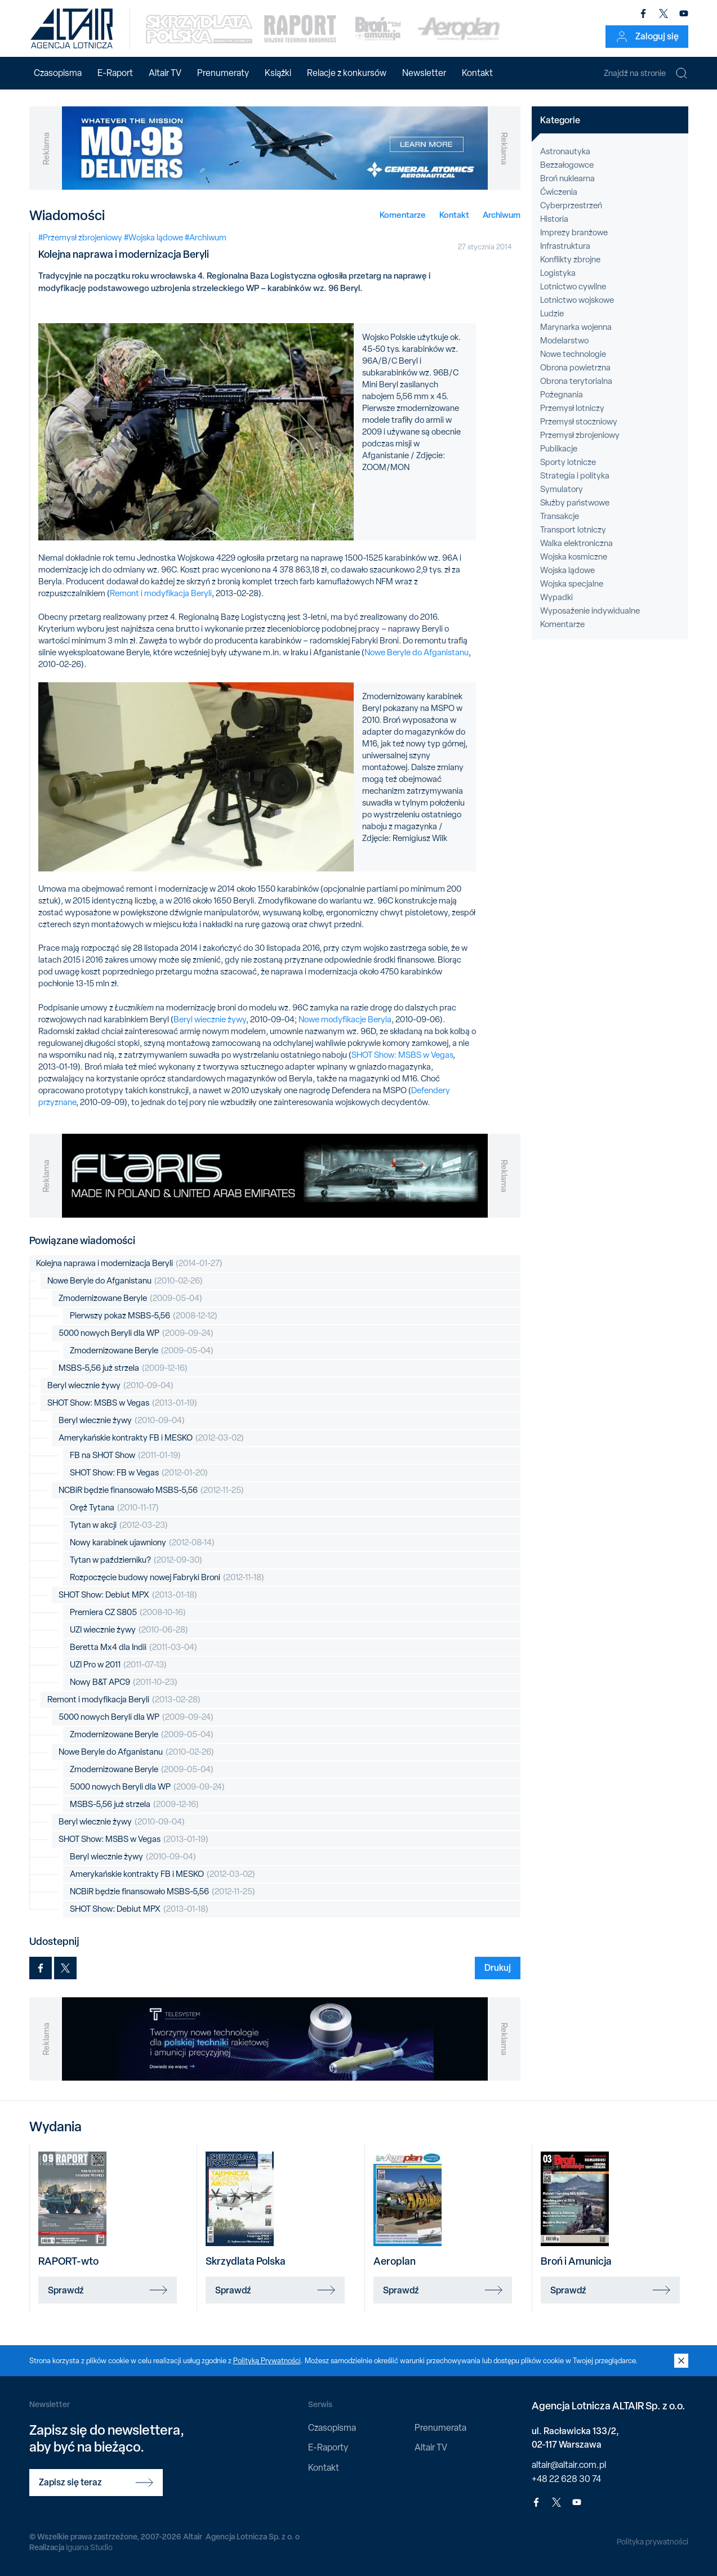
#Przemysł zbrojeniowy (80, 237)
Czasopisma (58, 73)
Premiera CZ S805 (128, 1612)
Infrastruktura (565, 246)
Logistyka (558, 273)
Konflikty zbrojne (570, 259)
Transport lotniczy (573, 529)
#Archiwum (205, 237)
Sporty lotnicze (568, 462)
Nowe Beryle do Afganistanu (416, 652)
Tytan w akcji (119, 1525)
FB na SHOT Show (125, 1455)
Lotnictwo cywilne (573, 286)
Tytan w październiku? (136, 1560)
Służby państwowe (574, 502)
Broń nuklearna (567, 178)
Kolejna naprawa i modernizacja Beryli (129, 1263)
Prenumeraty (223, 73)
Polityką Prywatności (267, 2360)
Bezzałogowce (567, 165)
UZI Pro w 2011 (118, 1665)
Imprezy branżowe (574, 232)
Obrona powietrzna (575, 367)
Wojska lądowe (567, 570)
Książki (278, 73)
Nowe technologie (573, 354)
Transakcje (559, 516)
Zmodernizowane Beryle (130, 1298)
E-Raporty (328, 2447)
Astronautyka (565, 151)
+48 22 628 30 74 (566, 2479)
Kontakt (477, 73)
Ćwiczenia (558, 192)
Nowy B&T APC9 (123, 1682)
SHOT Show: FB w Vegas (139, 1473)
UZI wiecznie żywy (129, 1630)
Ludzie (552, 313)
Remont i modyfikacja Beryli (161, 593)
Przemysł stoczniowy (578, 421)
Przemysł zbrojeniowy (580, 435)
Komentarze (403, 215)
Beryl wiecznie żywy (209, 1019)
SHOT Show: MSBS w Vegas (402, 1055)
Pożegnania (561, 394)
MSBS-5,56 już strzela (123, 1368)
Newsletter (424, 73)
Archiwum (501, 215)
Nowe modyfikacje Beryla (345, 1019)
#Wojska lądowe (153, 237)
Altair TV (165, 73)
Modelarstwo (564, 340)
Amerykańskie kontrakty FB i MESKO (151, 1438)
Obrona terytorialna (576, 381)
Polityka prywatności (652, 2542)
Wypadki (556, 597)
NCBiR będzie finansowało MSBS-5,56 (151, 1490)
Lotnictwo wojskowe (577, 300)
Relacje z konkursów (346, 73)
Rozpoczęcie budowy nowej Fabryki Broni (167, 1578)
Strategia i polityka (574, 475)
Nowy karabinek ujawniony (142, 1543)
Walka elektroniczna (576, 543)
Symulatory (561, 489)
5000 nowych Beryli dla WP (136, 1333)
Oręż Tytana (114, 1508)
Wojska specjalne (571, 583)
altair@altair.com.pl (569, 2465)
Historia (554, 219)
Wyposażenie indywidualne (590, 610)
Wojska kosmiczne (573, 556)
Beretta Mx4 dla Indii (133, 1647)
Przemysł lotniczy (572, 408)
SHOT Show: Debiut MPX (128, 1595)
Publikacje (558, 448)
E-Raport (115, 73)
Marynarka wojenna (576, 327)
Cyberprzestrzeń (571, 205)
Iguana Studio (89, 2547)
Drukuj (497, 1967)
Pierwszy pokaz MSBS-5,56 (143, 1316)
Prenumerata (440, 2428)
